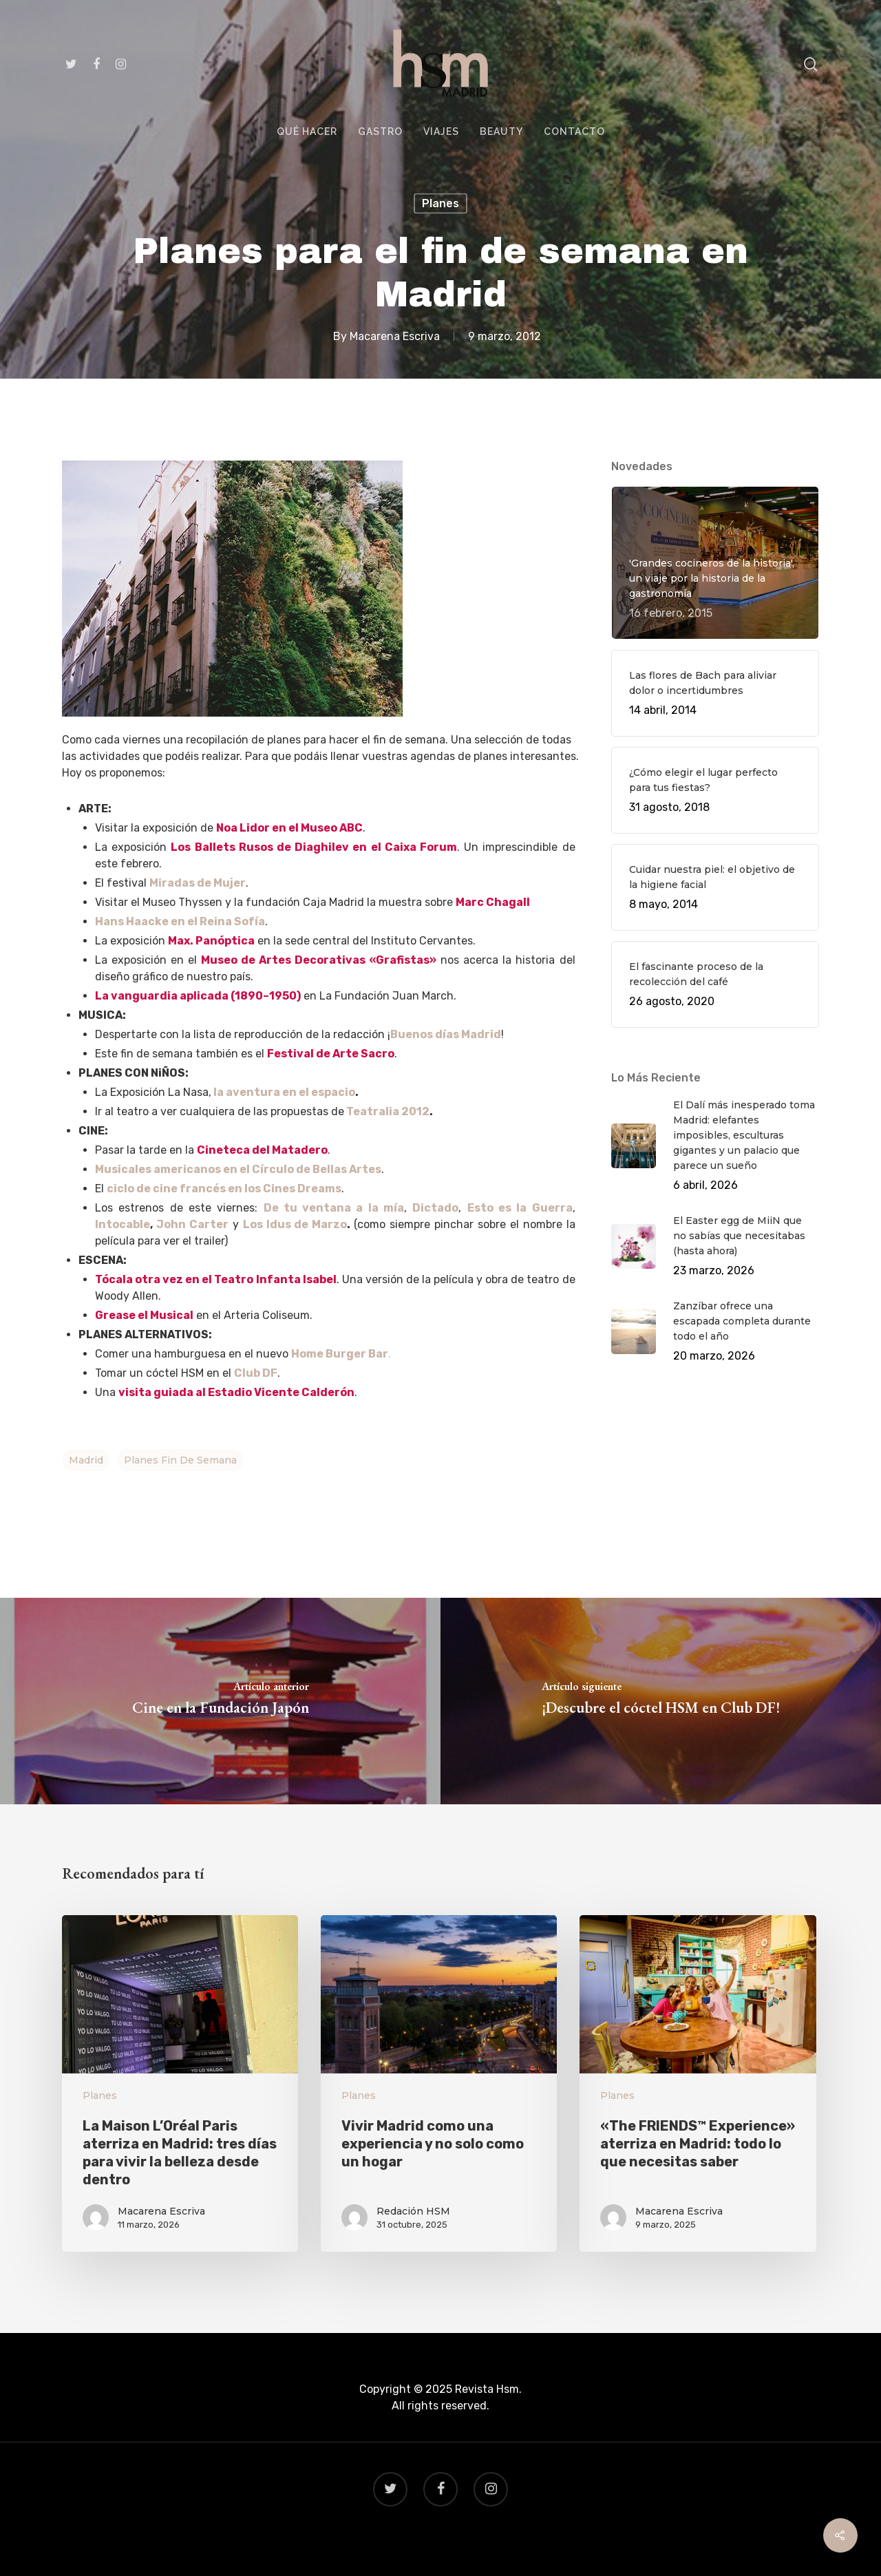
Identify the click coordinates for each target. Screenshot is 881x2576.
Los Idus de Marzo (295, 1224)
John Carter (192, 1224)
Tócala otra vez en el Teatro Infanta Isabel (216, 1279)
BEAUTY (501, 132)
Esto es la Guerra (520, 1207)
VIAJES (441, 132)
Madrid (86, 1460)
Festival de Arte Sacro (330, 1053)
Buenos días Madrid (445, 1034)
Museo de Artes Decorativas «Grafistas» (318, 960)
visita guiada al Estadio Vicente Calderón (236, 1392)
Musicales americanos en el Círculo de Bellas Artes (238, 1169)
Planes (440, 203)
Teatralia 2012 (387, 1111)
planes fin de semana (180, 1460)
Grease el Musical (144, 1315)
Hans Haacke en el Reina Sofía (180, 921)
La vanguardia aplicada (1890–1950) (198, 995)
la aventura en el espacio (283, 1092)
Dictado (435, 1207)
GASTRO (380, 132)
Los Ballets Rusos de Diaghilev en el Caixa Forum (314, 847)
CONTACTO (574, 132)
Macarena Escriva (395, 335)
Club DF (255, 1373)
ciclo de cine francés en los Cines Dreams (224, 1188)
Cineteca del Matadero (262, 1150)
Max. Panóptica (211, 940)
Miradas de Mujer (197, 882)
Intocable (122, 1224)
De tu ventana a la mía (334, 1207)
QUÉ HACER (307, 132)
